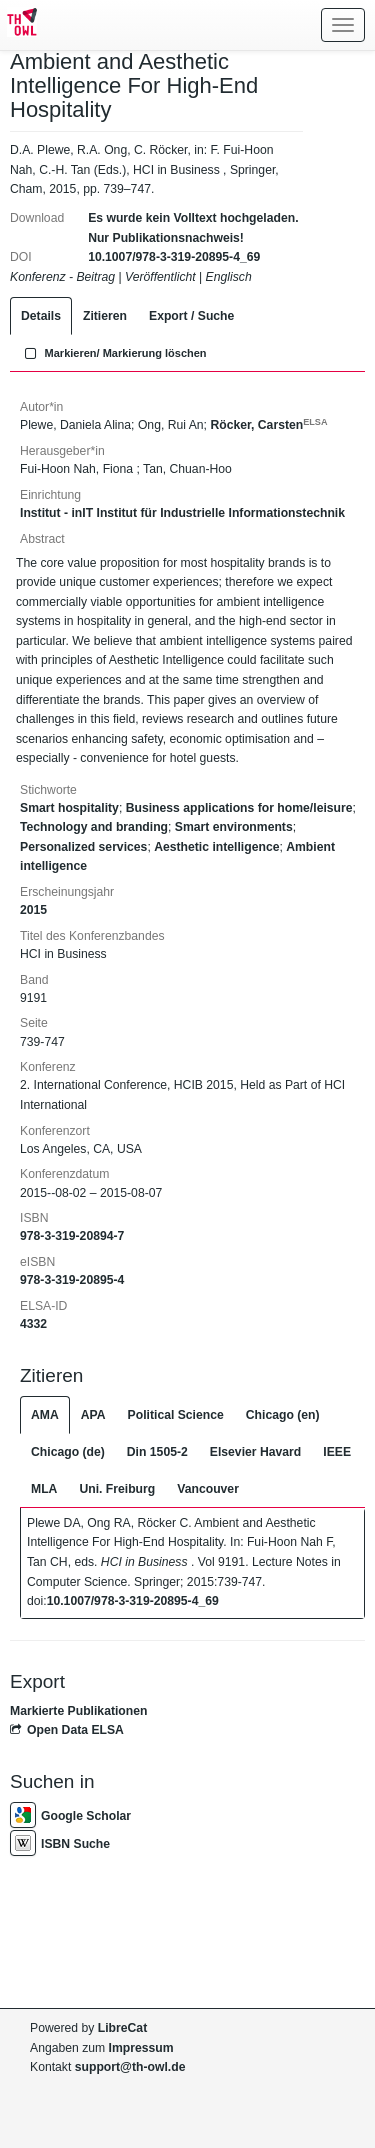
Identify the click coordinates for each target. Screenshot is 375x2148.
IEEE (337, 1452)
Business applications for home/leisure (239, 808)
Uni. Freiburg (117, 1489)
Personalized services (83, 847)
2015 (33, 910)
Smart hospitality (69, 808)
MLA (44, 1489)
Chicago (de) (68, 1452)
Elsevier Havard (255, 1452)
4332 (33, 1324)
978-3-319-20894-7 (72, 1236)
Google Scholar (70, 1816)
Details (41, 316)
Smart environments (234, 827)
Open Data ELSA (67, 1730)
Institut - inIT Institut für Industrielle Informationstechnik (182, 513)
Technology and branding (94, 827)
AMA (45, 1415)
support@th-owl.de (130, 2067)
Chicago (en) (283, 1415)
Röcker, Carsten (268, 425)
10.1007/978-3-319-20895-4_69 (174, 257)
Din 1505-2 (157, 1452)
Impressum (141, 2048)
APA (93, 1415)
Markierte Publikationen (78, 1711)
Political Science (176, 1415)
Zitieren (105, 316)
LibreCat (122, 2028)
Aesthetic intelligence (216, 847)
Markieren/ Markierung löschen (114, 353)
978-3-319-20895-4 (72, 1280)
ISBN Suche (60, 1844)
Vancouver (208, 1489)
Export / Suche (191, 316)
